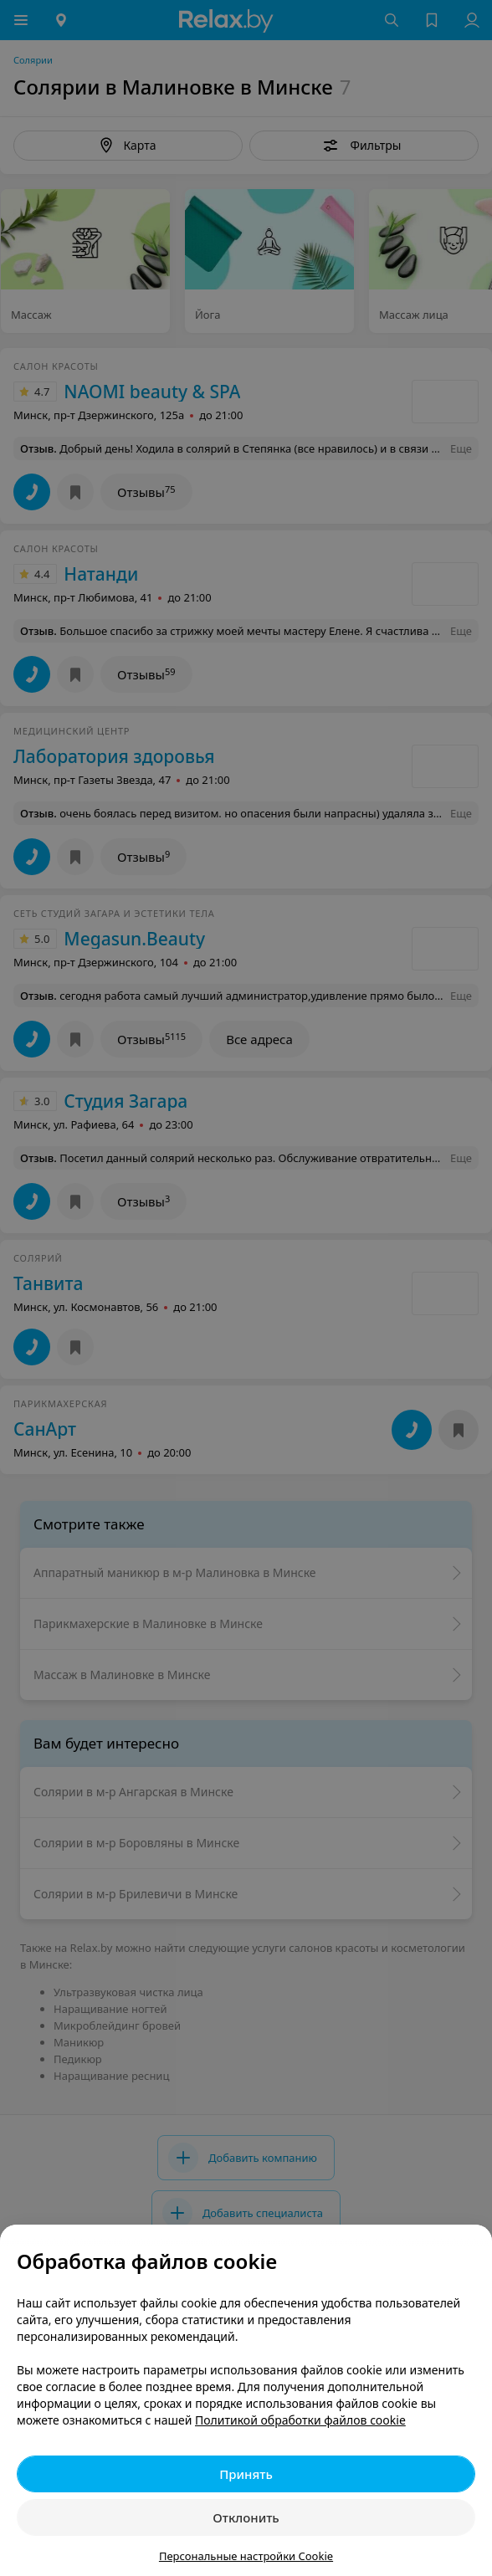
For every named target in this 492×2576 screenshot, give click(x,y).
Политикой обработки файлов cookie (300, 2420)
